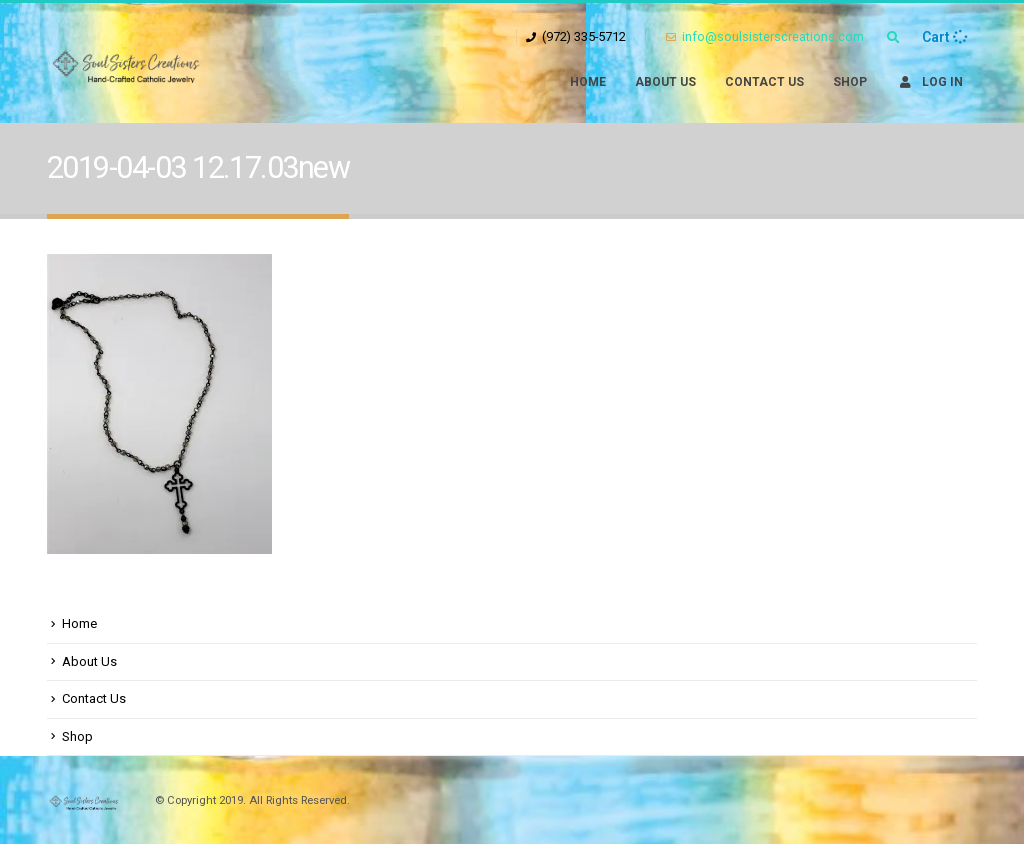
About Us (665, 82)
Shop (850, 82)
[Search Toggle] (893, 38)
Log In (929, 82)
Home (588, 82)
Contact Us (764, 82)
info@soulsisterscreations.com (765, 36)
